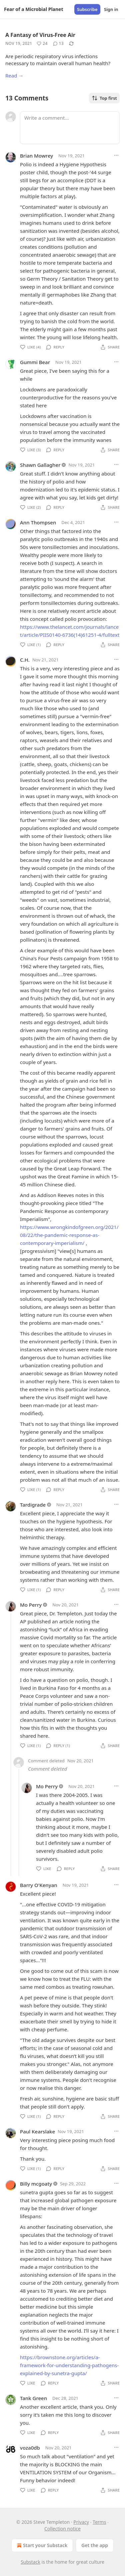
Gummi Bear (35, 362)
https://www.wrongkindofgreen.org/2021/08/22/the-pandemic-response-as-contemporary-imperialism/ (69, 1235)
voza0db (30, 2447)
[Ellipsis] (116, 155)
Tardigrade (33, 1504)
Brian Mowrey (36, 155)
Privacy (81, 2522)
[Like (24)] (42, 44)
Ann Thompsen (38, 522)
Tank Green (33, 2398)
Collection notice (62, 2528)
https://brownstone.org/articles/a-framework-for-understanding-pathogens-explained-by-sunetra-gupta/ (69, 2365)
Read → (14, 75)
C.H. (25, 659)
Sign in (111, 9)
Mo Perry (31, 1604)
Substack (30, 2562)
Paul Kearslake (37, 2131)
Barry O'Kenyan (38, 1885)
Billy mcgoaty (36, 2183)
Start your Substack (41, 2545)
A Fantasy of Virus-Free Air (40, 35)
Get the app (94, 2545)
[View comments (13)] (58, 44)
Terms (99, 2522)
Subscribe (87, 9)
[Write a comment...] (69, 128)
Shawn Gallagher (40, 465)
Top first (104, 98)
